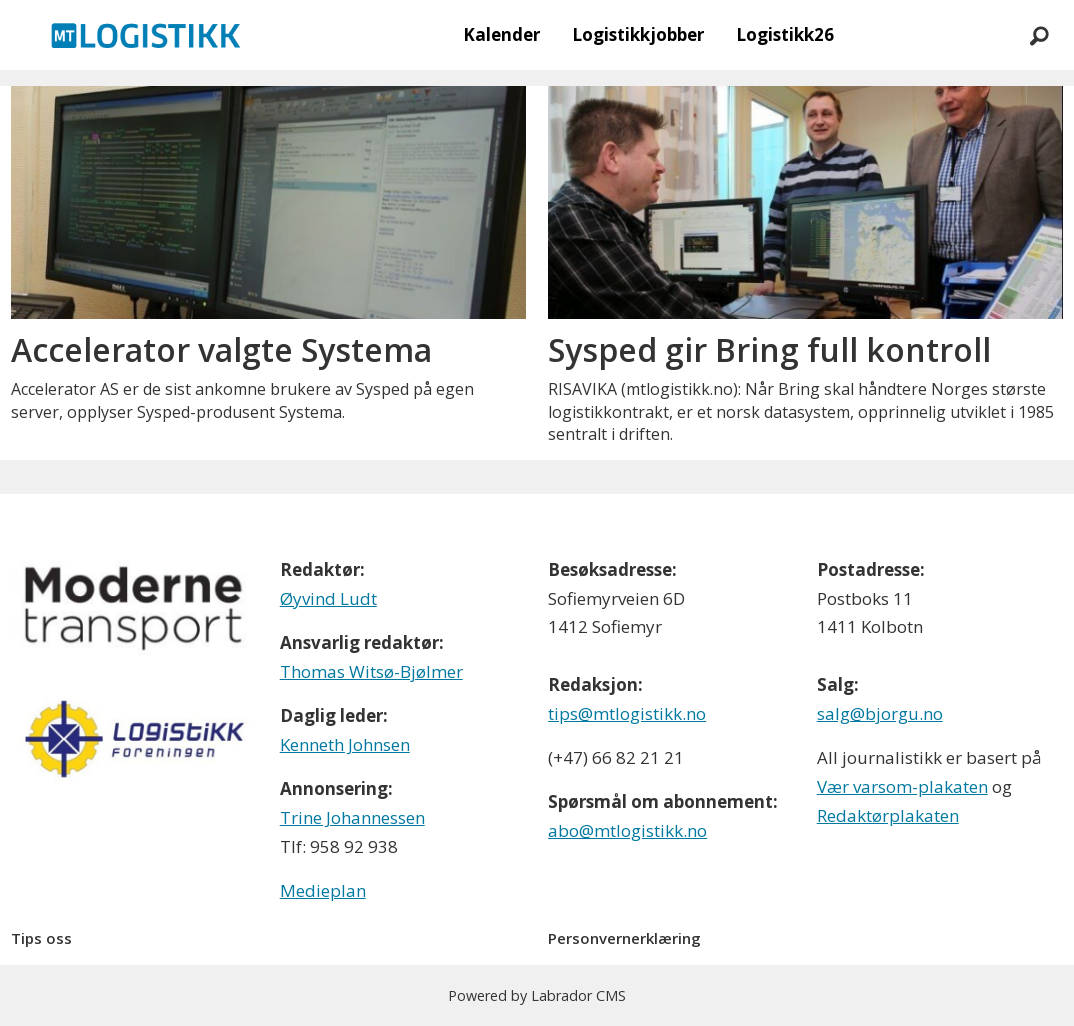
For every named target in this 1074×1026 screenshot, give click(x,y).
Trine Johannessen (352, 817)
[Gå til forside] (146, 35)
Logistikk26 (785, 34)
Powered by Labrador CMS (537, 995)
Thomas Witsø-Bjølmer (371, 671)
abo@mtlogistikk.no (627, 830)
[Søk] (1039, 35)
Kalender (501, 34)
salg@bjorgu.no (880, 713)
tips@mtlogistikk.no (627, 713)
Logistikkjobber (638, 34)
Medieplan (323, 890)
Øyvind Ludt (328, 598)
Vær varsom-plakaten (902, 786)
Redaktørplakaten (888, 815)
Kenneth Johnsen (345, 744)
